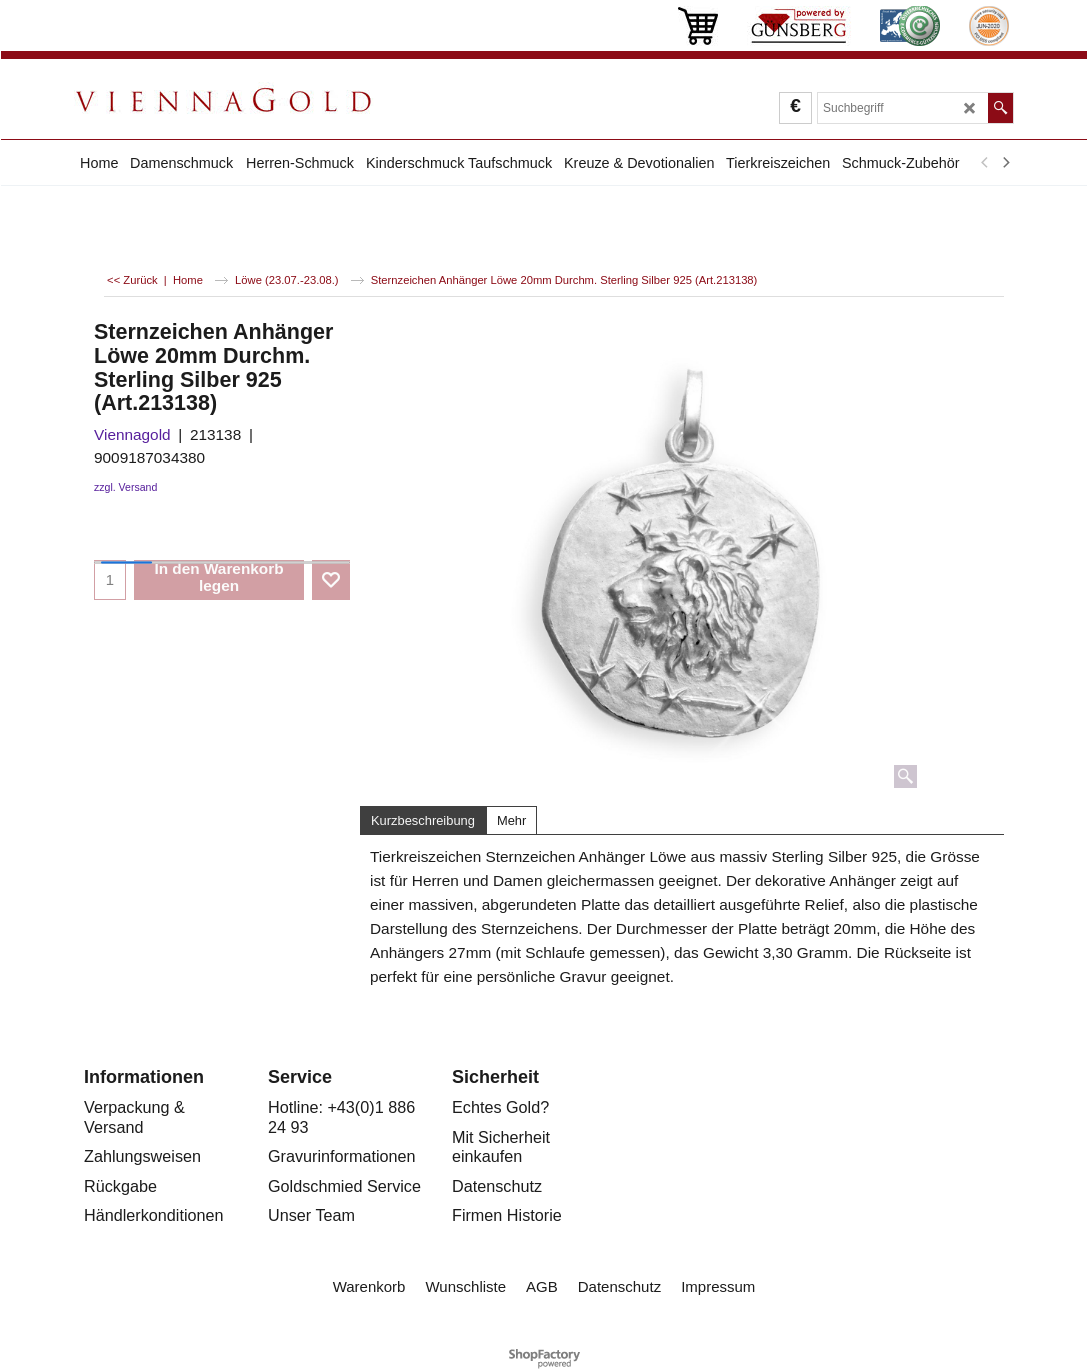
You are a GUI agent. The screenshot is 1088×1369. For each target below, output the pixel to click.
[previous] (985, 163)
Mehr (511, 820)
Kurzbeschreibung (423, 820)
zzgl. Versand (125, 487)
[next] (1005, 163)
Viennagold (132, 434)
